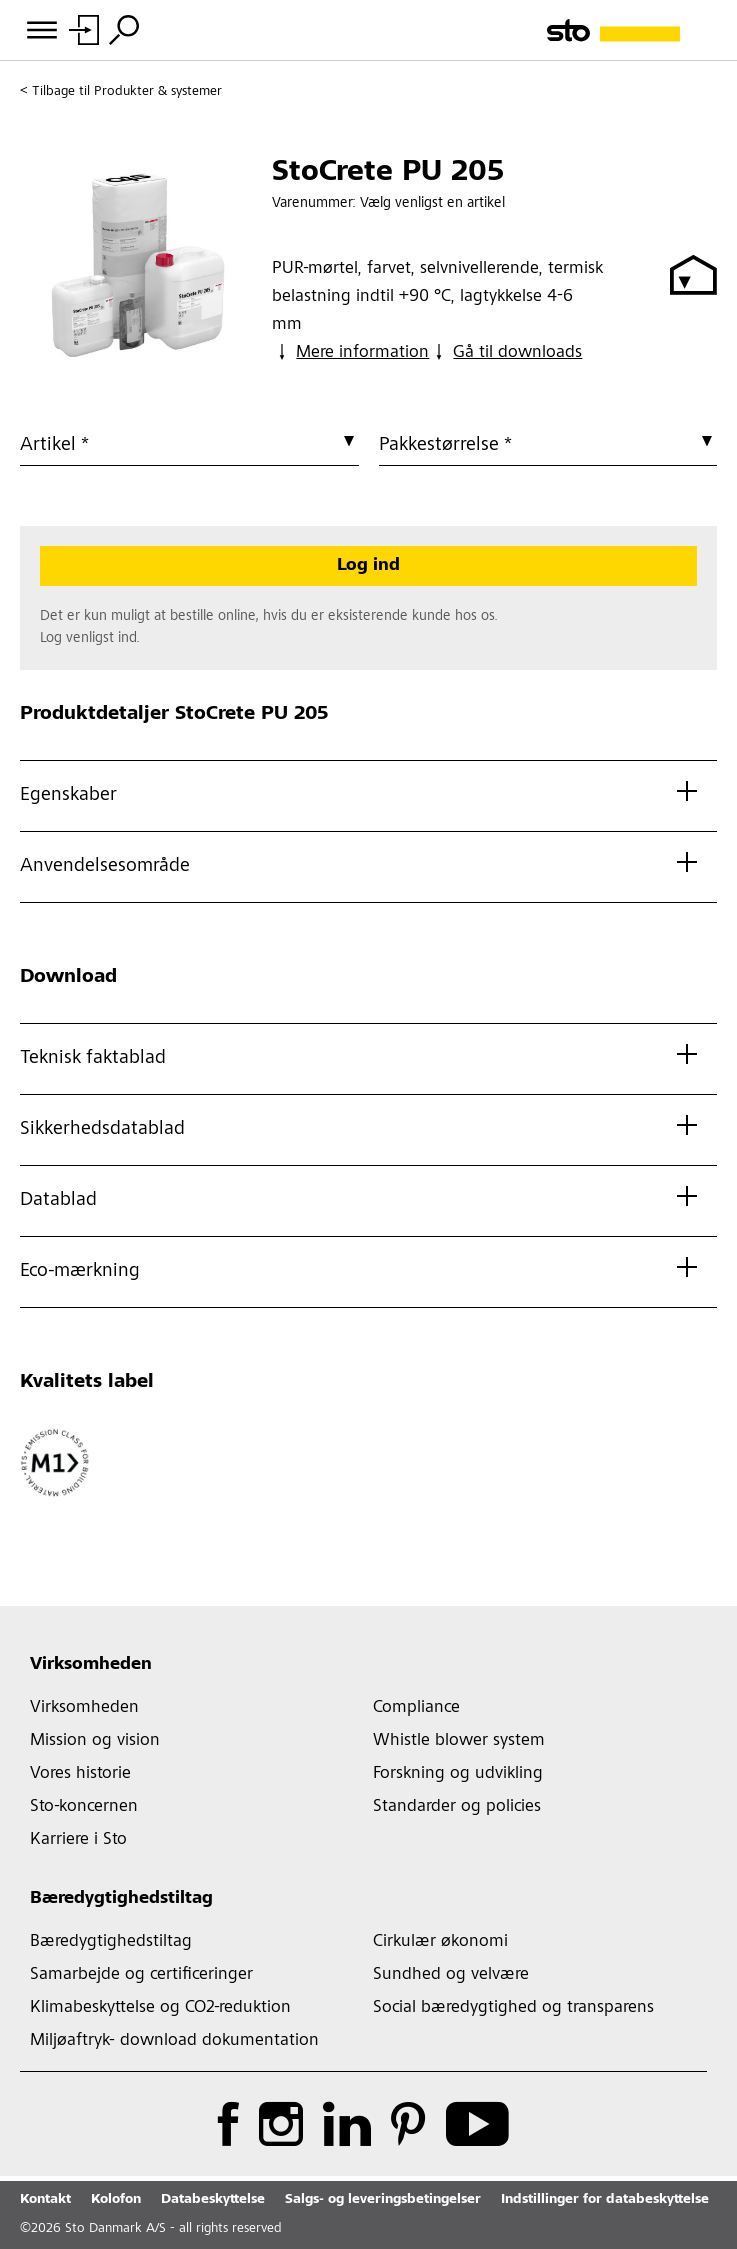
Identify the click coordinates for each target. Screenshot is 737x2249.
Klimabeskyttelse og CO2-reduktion (160, 2008)
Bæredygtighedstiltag (121, 1899)
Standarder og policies (457, 1807)
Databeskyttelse (213, 2200)
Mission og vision (95, 1741)
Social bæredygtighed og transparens (513, 2008)
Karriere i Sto (78, 1840)
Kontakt (45, 2200)
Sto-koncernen (84, 1807)
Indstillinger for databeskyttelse (605, 2200)
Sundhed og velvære (451, 1975)
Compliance (416, 1708)
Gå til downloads (505, 352)
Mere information (350, 352)
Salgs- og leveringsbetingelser (383, 2200)
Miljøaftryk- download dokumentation (174, 2041)
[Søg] (124, 30)
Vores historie (80, 1774)
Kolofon (116, 2200)
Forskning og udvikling (458, 1774)
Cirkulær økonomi (440, 1942)
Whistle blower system (459, 1741)
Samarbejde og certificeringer (141, 1975)
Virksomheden (91, 1665)
